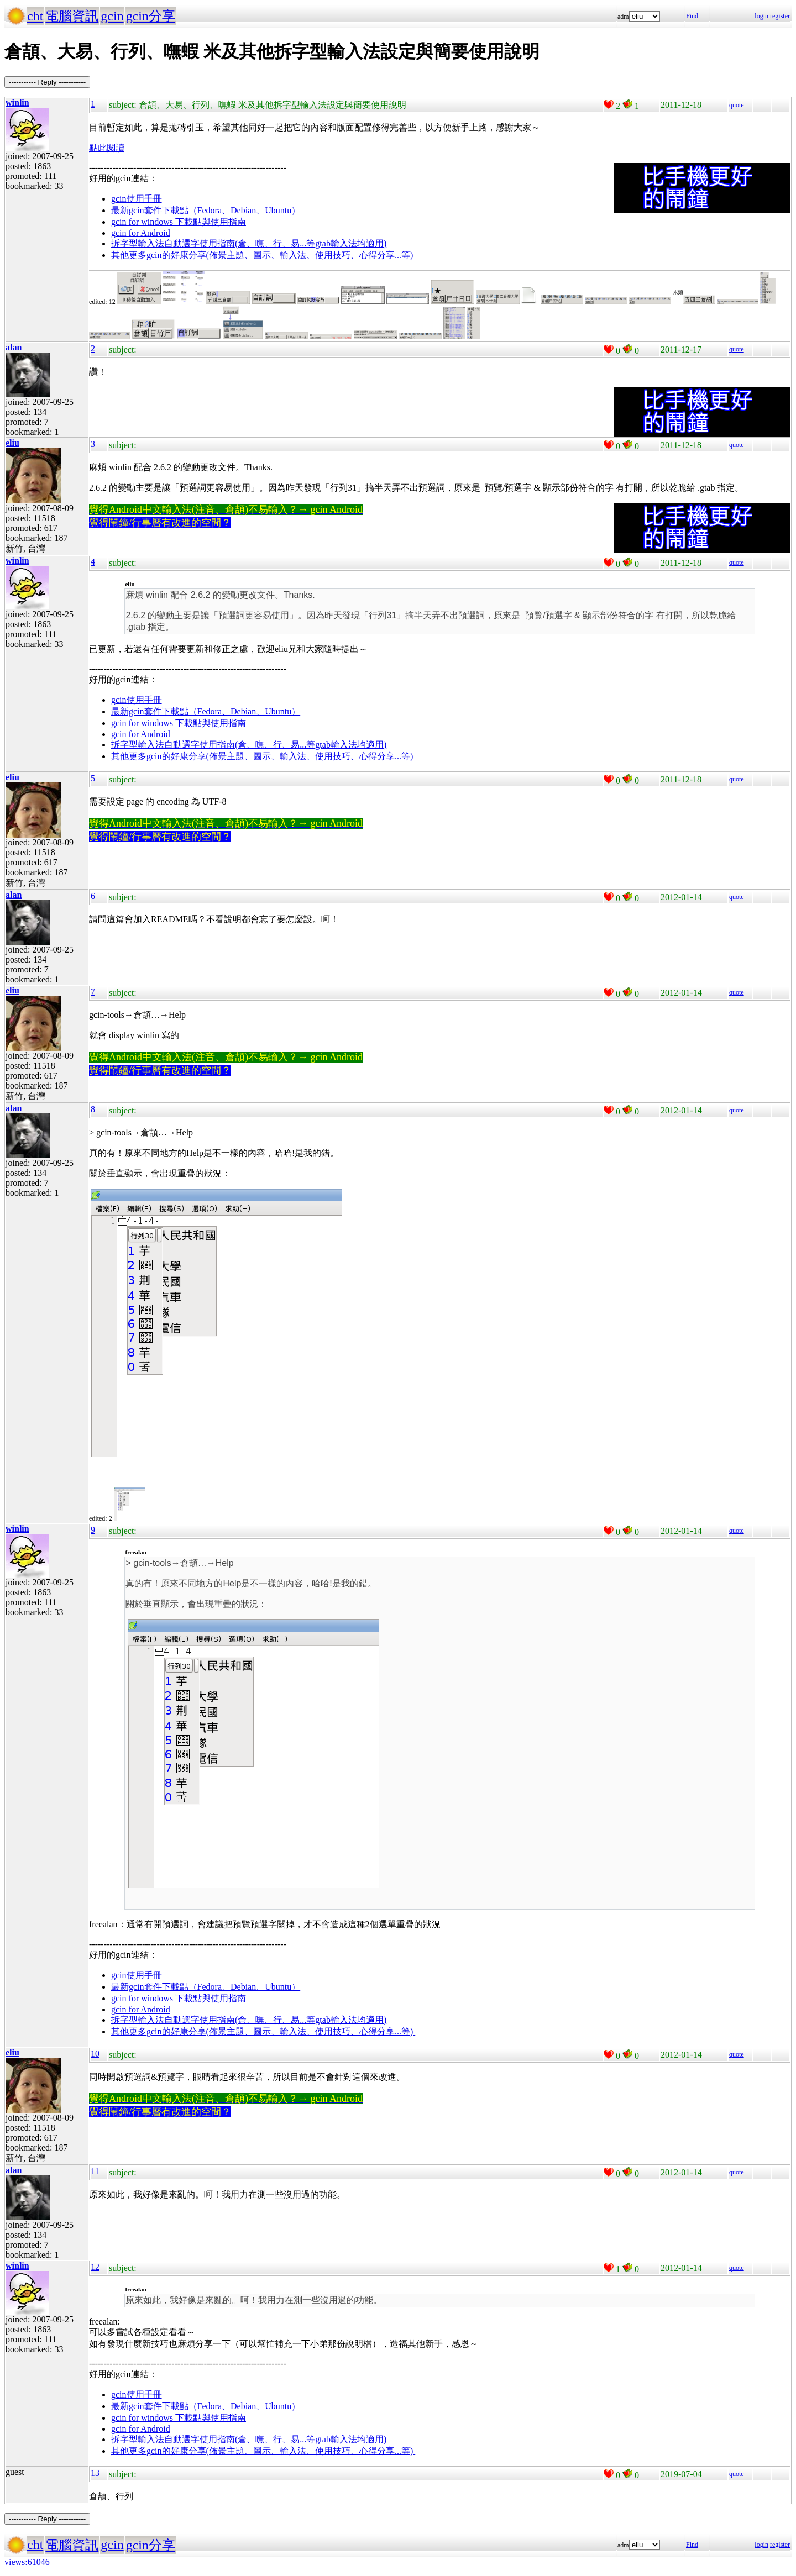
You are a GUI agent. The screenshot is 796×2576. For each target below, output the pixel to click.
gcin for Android (140, 233)
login (761, 16)
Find (692, 16)
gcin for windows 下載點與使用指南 (178, 222)
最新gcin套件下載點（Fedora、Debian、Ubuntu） (205, 210)
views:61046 (27, 2562)
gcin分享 (150, 16)
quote (736, 105)
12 (95, 2267)
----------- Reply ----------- (47, 82)
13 (95, 2473)
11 (95, 2171)
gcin (112, 16)
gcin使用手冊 (136, 198)
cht (35, 16)
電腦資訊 (71, 16)
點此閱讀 (106, 148)
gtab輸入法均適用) (350, 243)
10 (95, 2053)
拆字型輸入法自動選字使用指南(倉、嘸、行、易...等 (213, 243)
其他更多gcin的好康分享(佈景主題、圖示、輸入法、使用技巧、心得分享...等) (263, 255)
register (780, 16)
